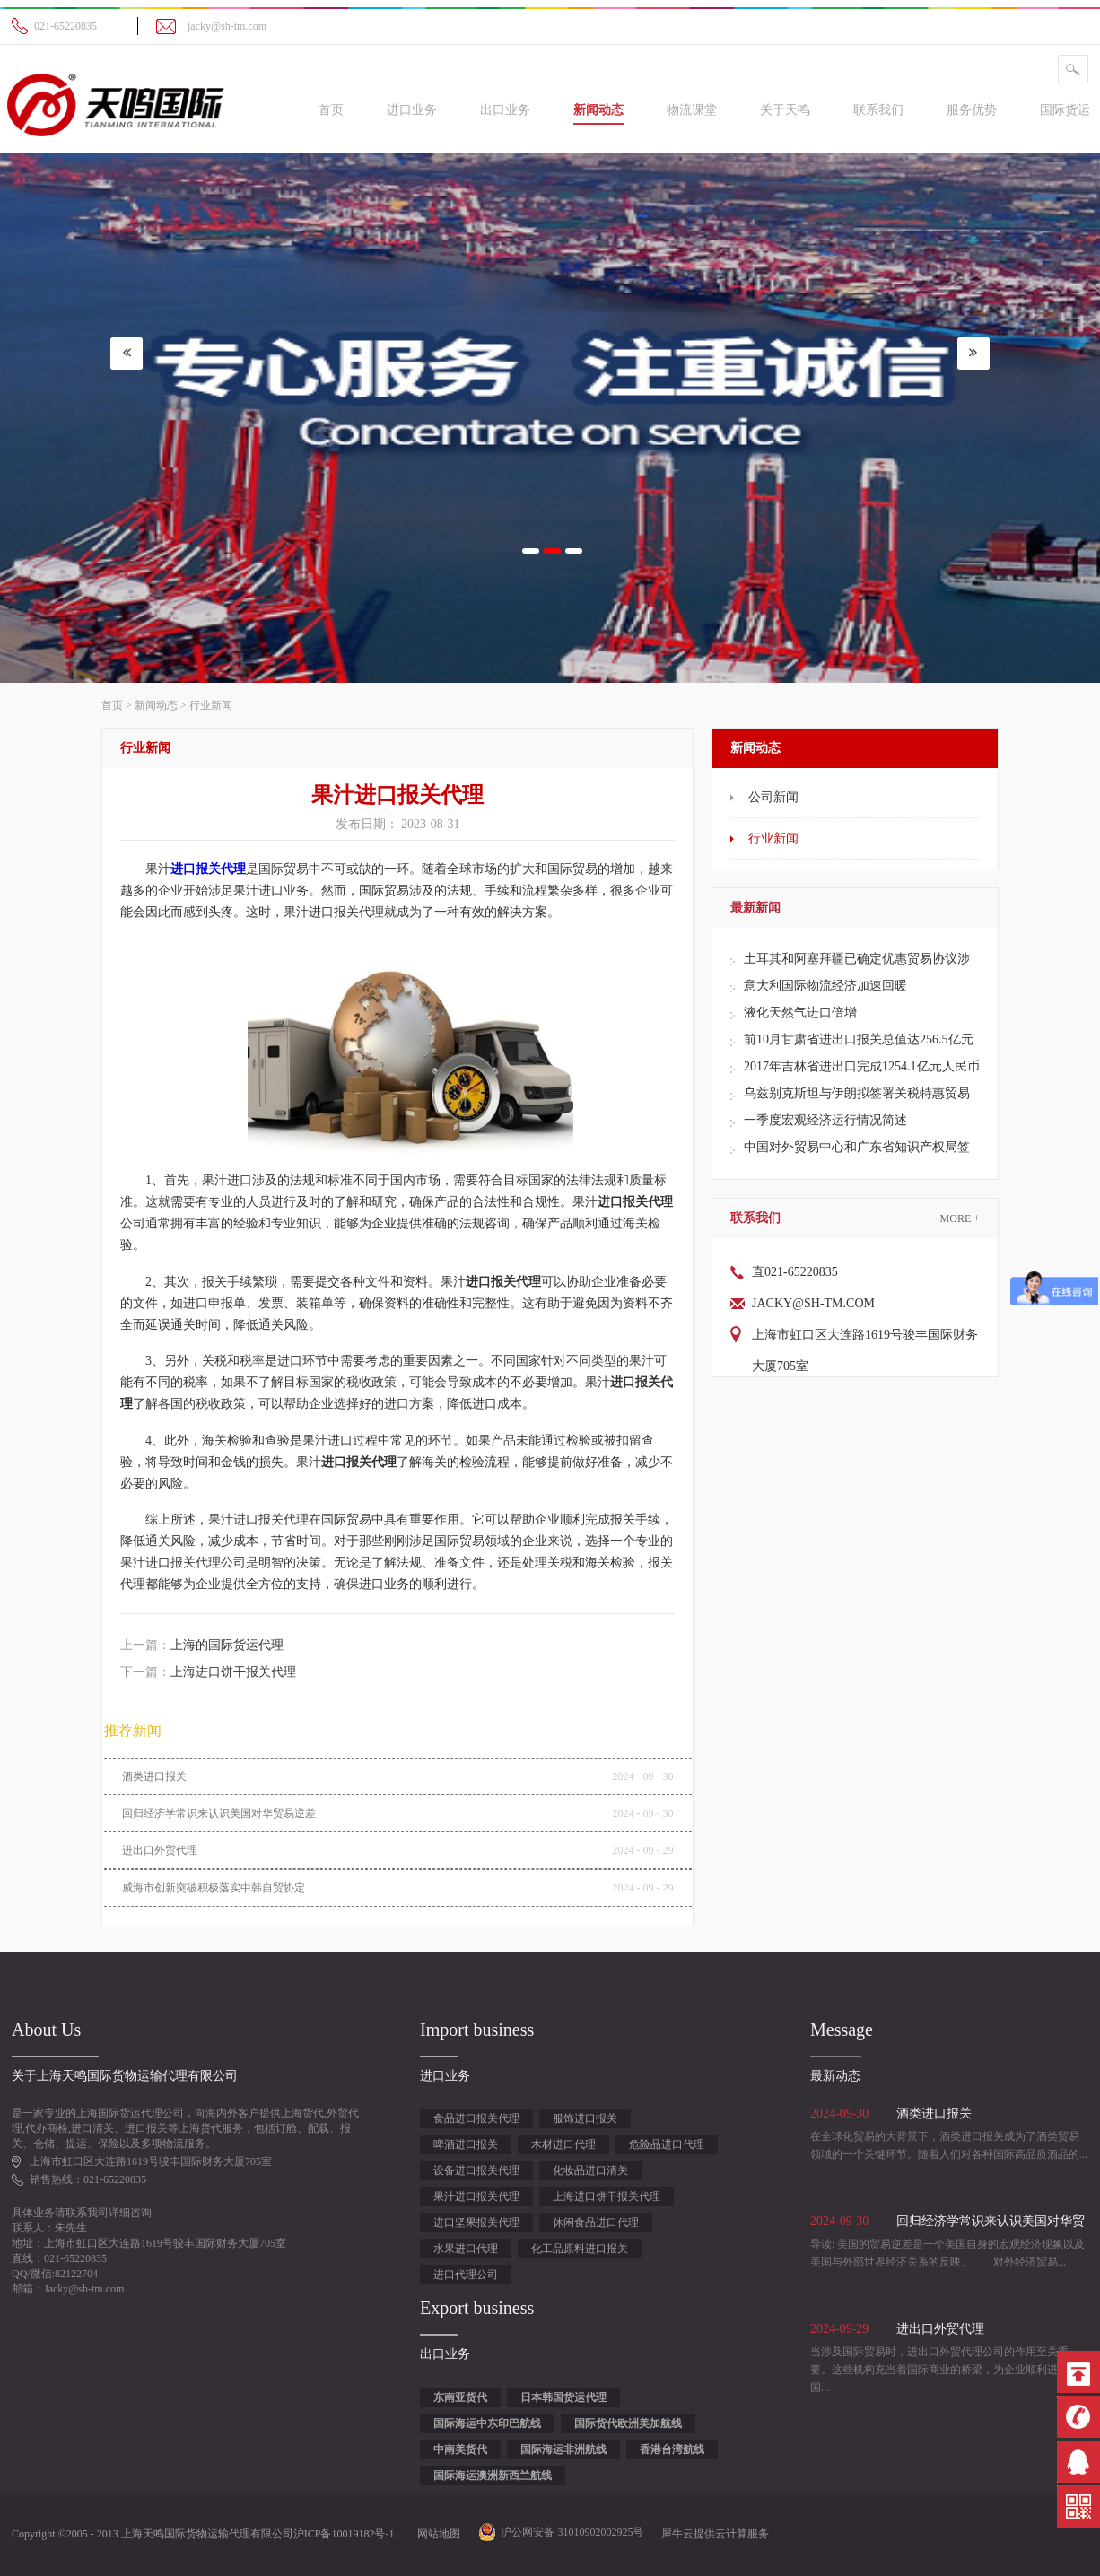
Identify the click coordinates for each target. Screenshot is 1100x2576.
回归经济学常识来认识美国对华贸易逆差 (219, 1813)
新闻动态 (156, 705)
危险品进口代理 (666, 2144)
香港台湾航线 (672, 2449)
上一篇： (202, 1645)
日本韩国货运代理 (563, 2397)
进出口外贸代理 (159, 1850)
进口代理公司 (465, 2274)
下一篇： (208, 1672)
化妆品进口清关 (590, 2170)
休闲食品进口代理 (596, 2222)
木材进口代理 (563, 2144)
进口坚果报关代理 (476, 2222)
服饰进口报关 (585, 2118)
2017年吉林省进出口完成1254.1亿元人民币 (862, 1066)
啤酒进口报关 (465, 2144)
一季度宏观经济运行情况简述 (825, 1120)
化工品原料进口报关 (579, 2248)
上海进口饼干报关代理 (606, 2196)
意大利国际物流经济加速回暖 (825, 985)
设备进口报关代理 (476, 2170)
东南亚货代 (460, 2397)
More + (960, 1218)
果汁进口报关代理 (476, 2196)
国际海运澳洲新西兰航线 (492, 2475)
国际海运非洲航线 (563, 2449)
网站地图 (436, 2534)
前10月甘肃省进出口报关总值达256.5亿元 (858, 1039)
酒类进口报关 (154, 1776)
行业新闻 (210, 705)
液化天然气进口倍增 (800, 1012)
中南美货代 (460, 2449)
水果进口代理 (465, 2248)
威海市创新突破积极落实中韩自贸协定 (213, 1888)
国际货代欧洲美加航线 (628, 2423)
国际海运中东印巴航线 (487, 2423)
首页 (331, 110)
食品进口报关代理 (476, 2118)
